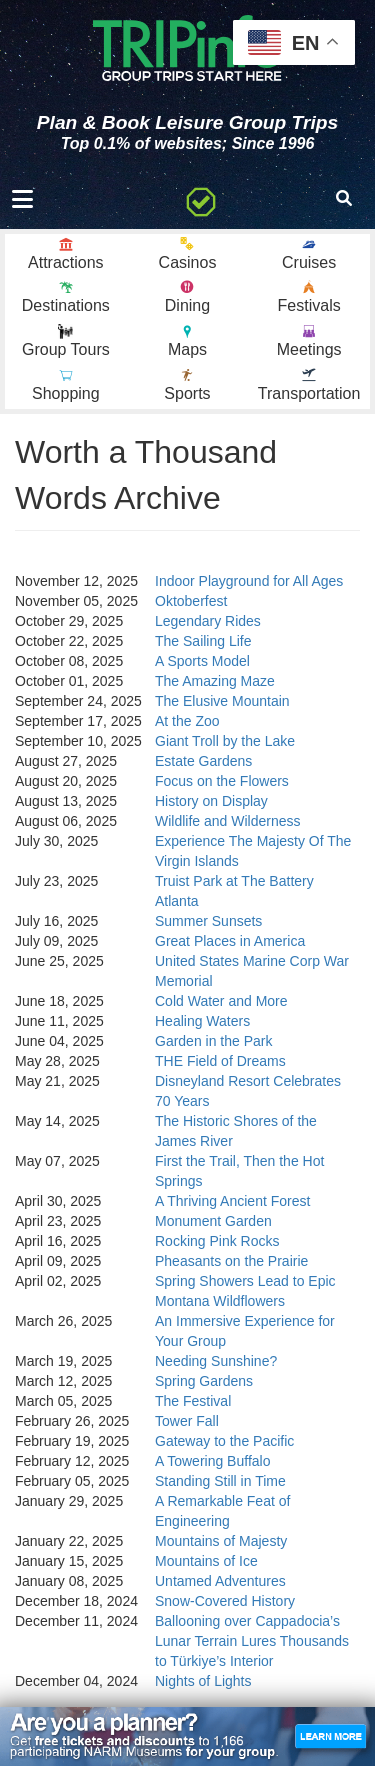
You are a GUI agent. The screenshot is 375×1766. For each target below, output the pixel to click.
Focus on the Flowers (222, 781)
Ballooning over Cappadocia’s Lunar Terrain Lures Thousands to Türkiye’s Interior (252, 1641)
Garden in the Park (214, 1041)
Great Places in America (230, 941)
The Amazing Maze (215, 681)
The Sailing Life (203, 641)
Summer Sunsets (208, 921)
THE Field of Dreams (220, 1061)
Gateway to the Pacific (224, 1441)
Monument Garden (213, 1221)
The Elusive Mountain (222, 701)
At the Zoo (187, 721)
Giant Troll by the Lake (225, 741)
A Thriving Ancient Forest (232, 1201)
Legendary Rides (208, 621)
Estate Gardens (203, 761)
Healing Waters (202, 1021)
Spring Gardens (204, 1381)
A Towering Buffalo (212, 1461)
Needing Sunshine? (216, 1361)
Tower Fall (187, 1421)
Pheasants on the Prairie (231, 1261)
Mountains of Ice (206, 1561)
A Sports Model (202, 661)
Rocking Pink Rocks (217, 1241)
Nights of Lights (203, 1681)
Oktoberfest (191, 601)
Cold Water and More (221, 1001)
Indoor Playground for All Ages (249, 581)
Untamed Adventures (220, 1581)
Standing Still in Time (220, 1481)
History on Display (211, 801)
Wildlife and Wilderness (228, 821)
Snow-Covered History (225, 1601)
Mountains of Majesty (221, 1541)
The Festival (193, 1401)
